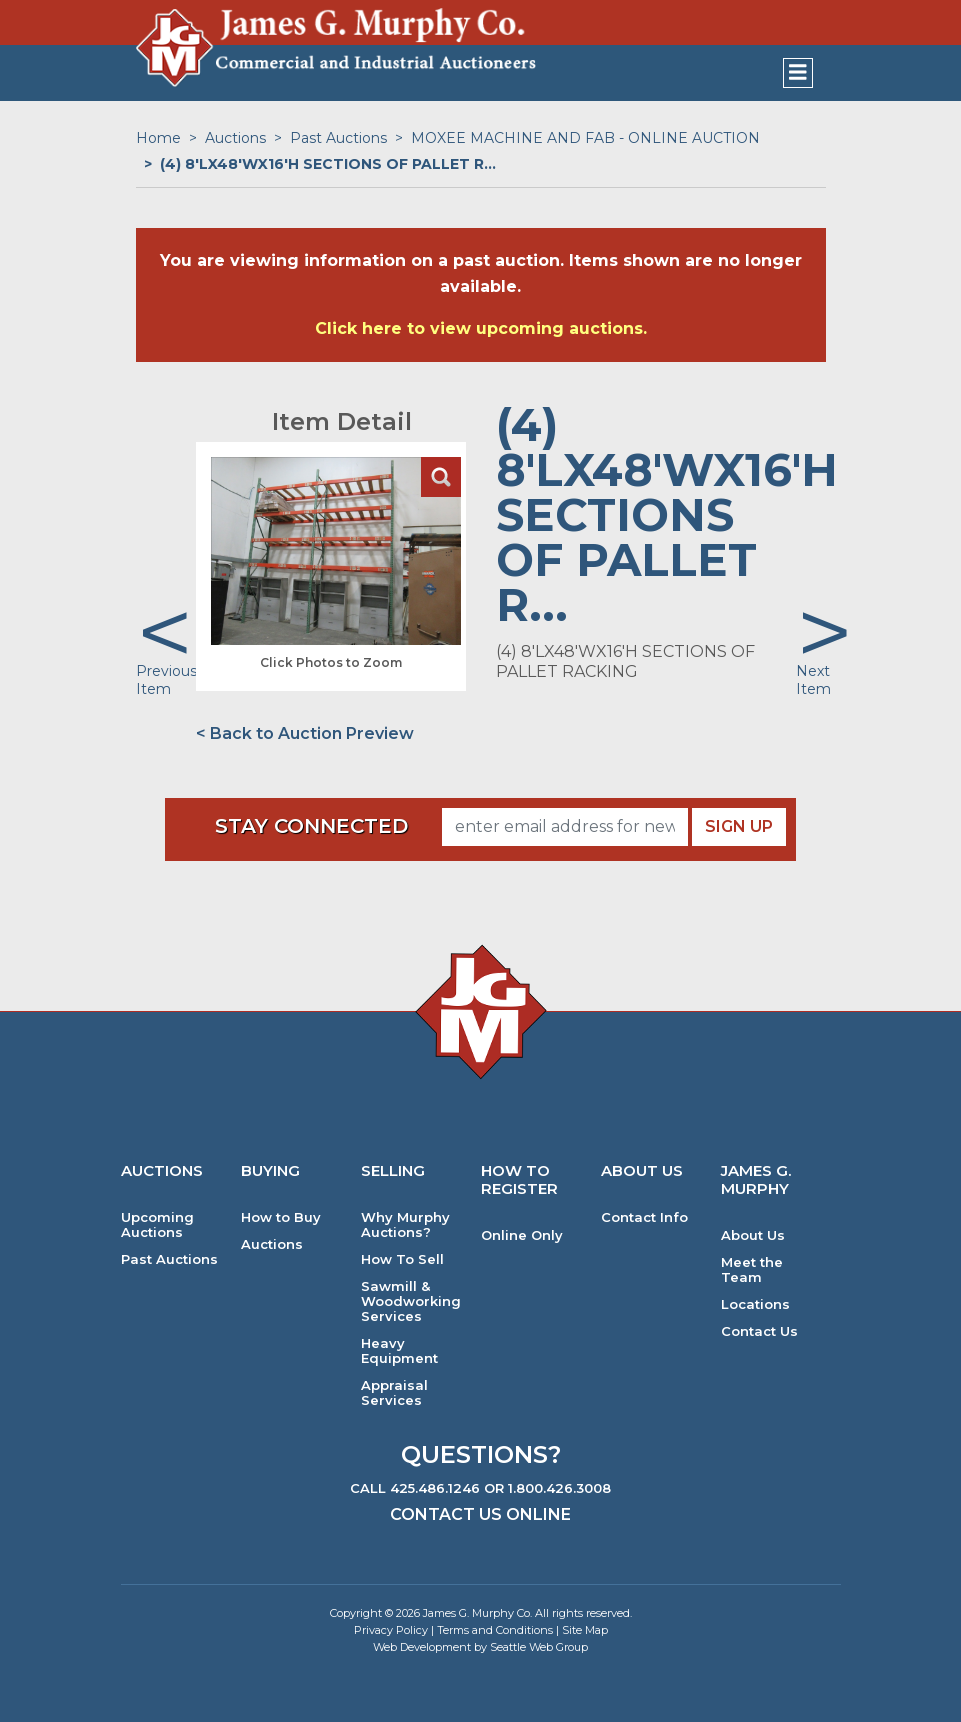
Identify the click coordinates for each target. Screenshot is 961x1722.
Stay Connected (311, 826)
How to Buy (281, 1217)
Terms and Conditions (495, 1630)
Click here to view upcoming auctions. (481, 328)
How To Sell (402, 1259)
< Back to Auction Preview (305, 733)
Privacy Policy (391, 1630)
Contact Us (759, 1331)
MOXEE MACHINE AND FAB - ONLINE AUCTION (585, 138)
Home (158, 138)
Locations (755, 1304)
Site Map (585, 1630)
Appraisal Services (394, 1393)
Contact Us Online (480, 1514)
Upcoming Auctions (157, 1225)
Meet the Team (752, 1270)
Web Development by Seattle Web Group (480, 1647)
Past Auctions (338, 138)
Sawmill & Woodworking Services (411, 1301)
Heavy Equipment (399, 1351)
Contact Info (644, 1217)
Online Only (522, 1235)
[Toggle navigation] (798, 73)
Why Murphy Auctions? (405, 1225)
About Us (753, 1235)
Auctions (235, 138)
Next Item (813, 680)
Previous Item (166, 680)
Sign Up (739, 826)
